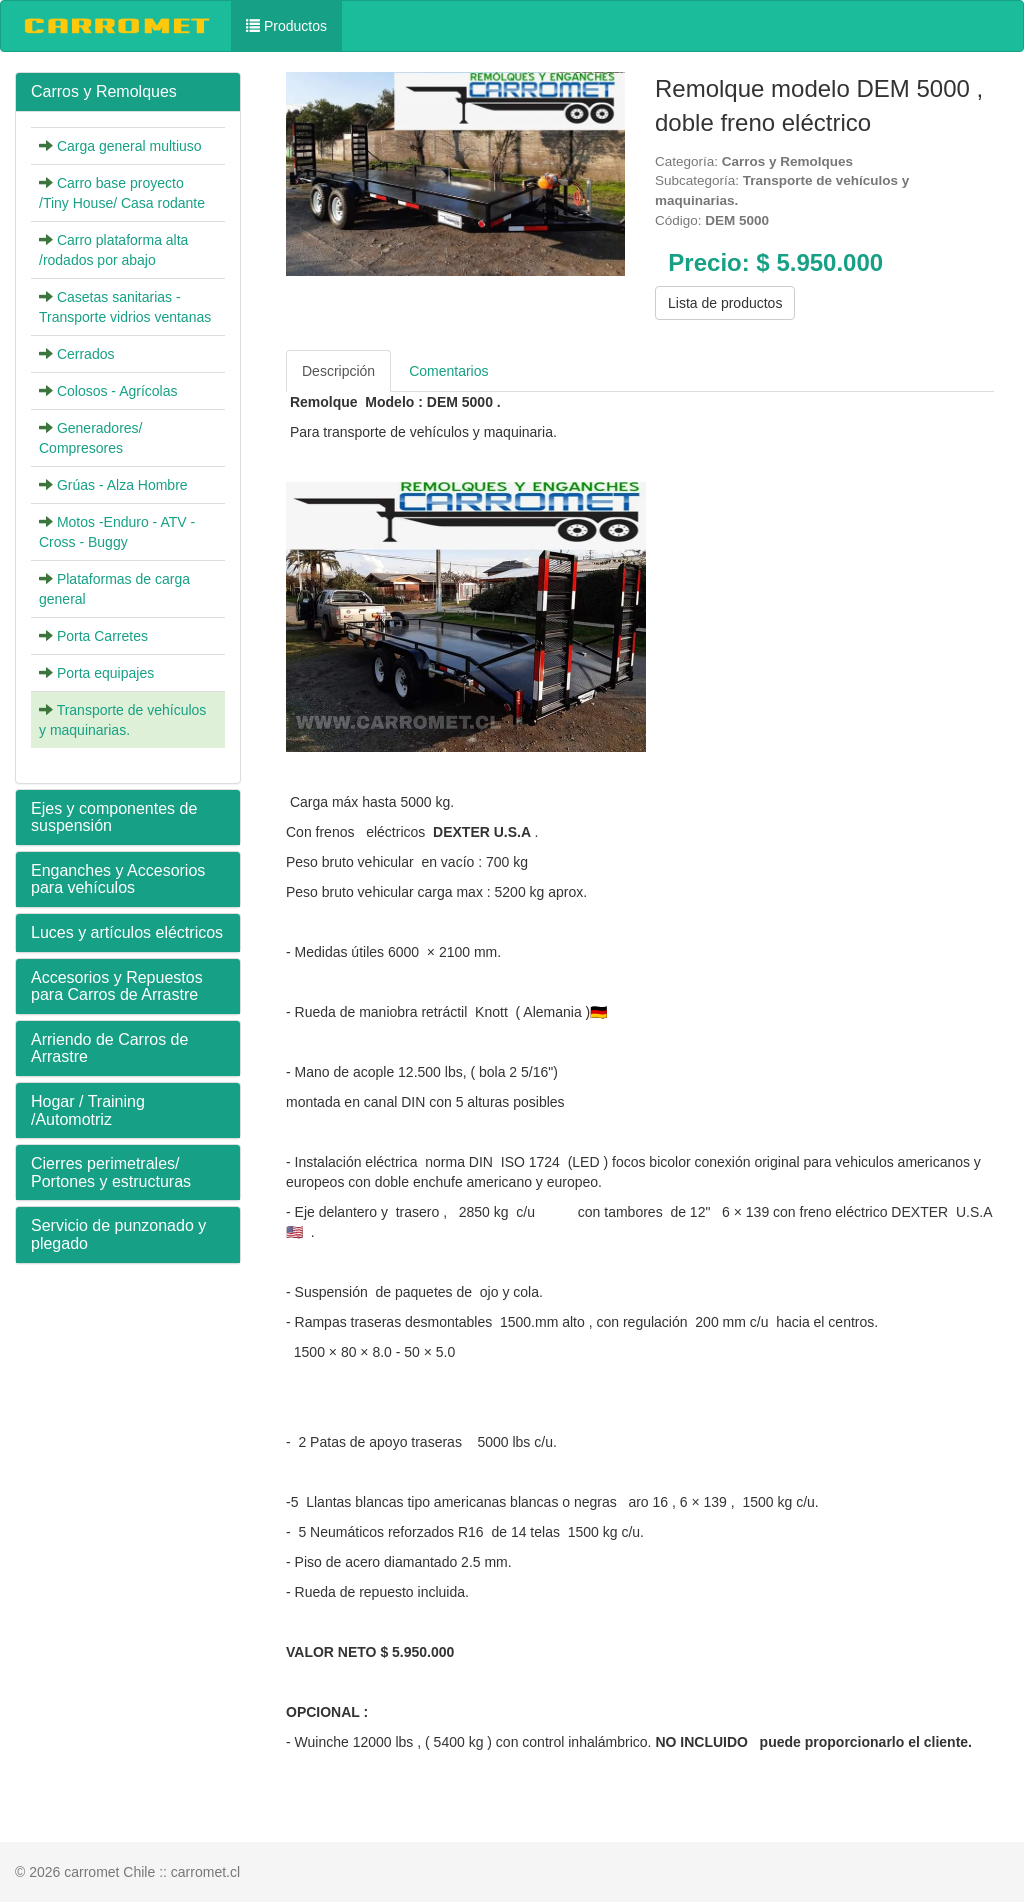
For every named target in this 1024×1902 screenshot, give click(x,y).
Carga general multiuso (129, 146)
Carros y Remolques (104, 91)
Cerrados (86, 354)
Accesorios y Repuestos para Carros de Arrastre (117, 986)
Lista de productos (725, 303)
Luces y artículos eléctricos (127, 932)
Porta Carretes (102, 636)
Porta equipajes (105, 673)
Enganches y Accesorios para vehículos (118, 879)
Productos (286, 26)
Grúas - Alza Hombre (122, 485)
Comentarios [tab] (448, 371)
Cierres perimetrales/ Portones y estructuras (111, 1172)
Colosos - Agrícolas (117, 391)
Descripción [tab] (338, 371)
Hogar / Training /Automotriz (88, 1110)
